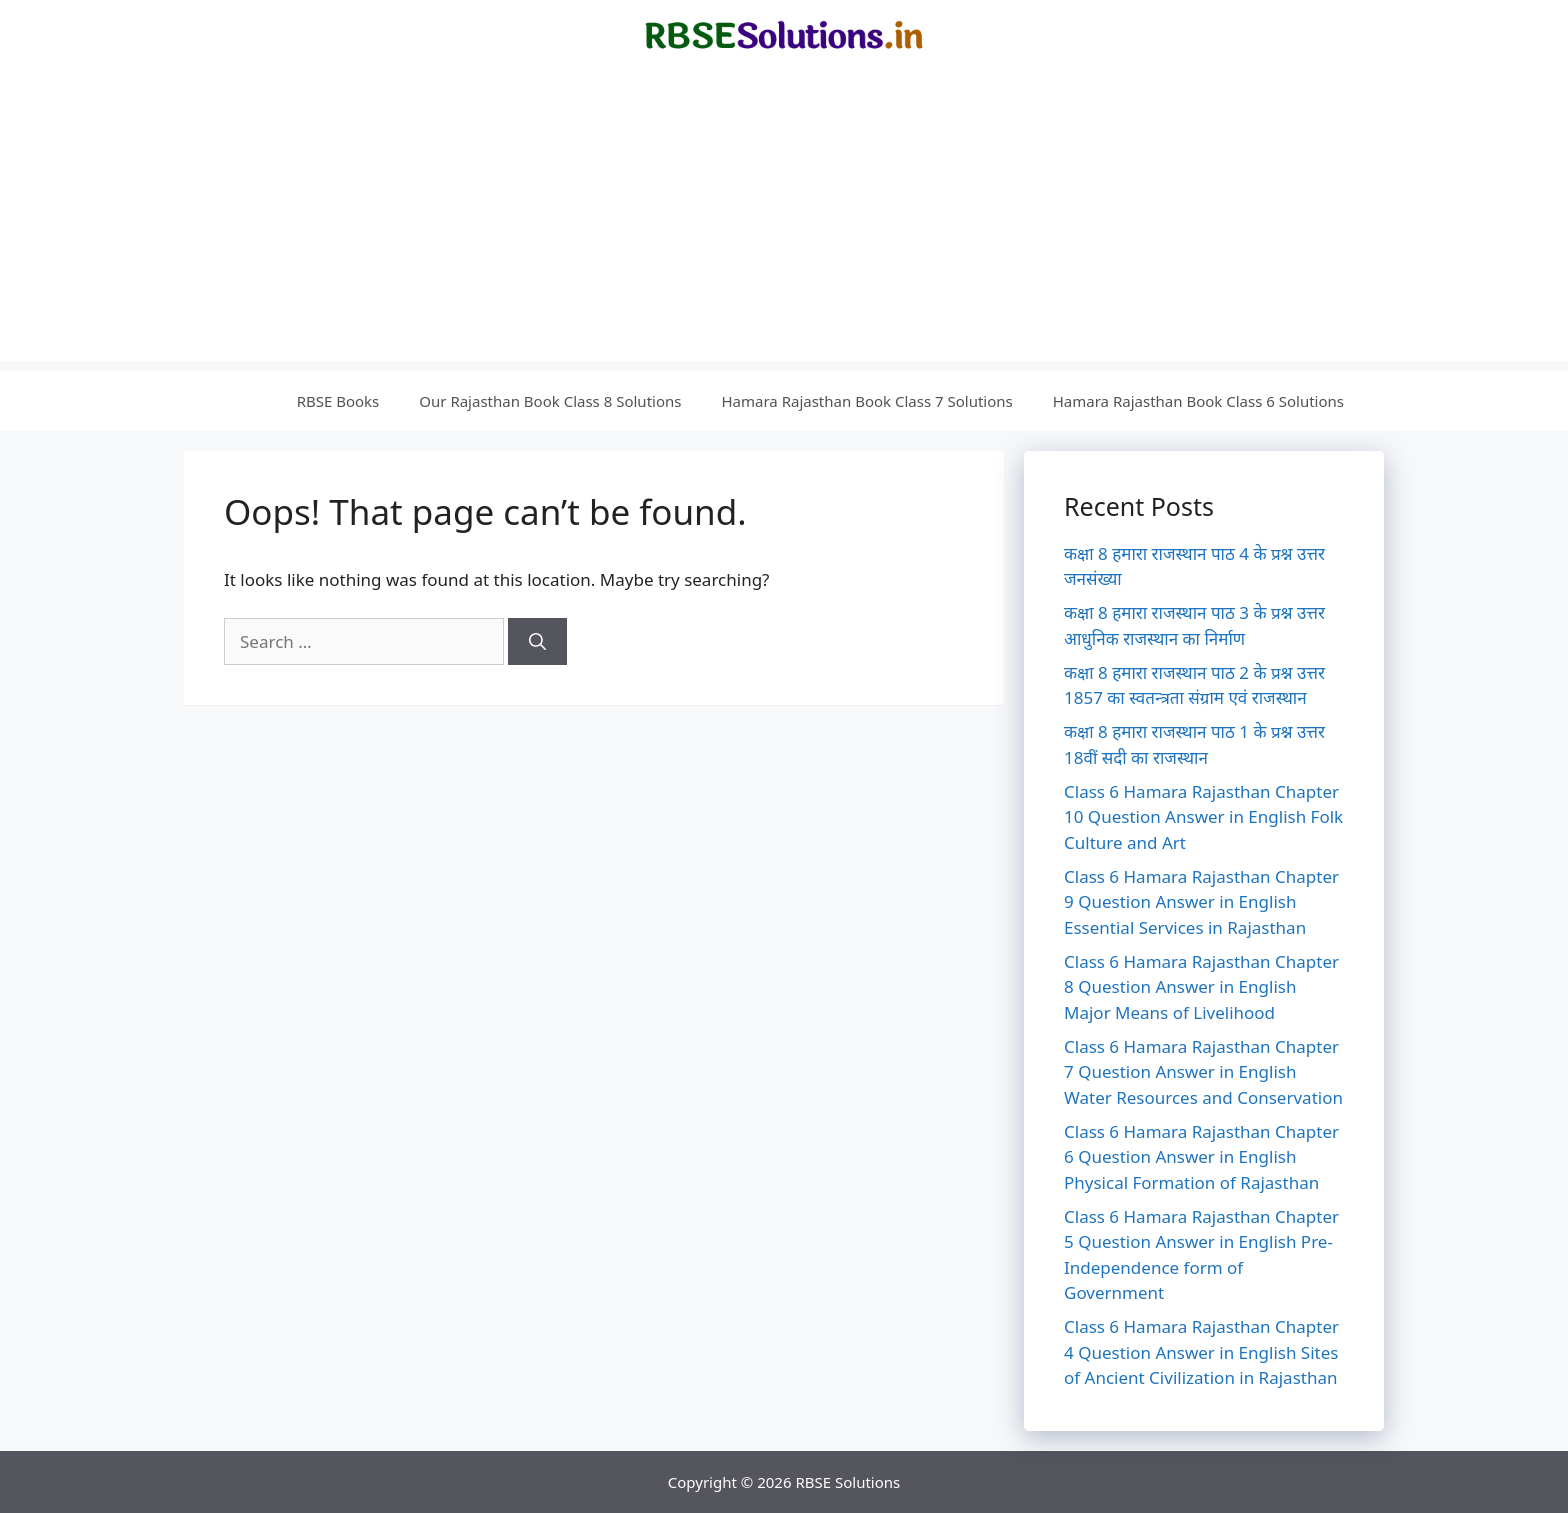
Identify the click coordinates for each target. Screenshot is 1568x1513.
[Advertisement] (784, 221)
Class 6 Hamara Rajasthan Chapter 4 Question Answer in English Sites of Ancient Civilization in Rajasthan (1201, 1352)
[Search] (537, 642)
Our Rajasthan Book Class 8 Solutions (550, 401)
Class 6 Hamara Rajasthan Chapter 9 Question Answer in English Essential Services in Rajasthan (1201, 902)
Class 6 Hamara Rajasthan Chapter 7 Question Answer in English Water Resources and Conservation (1203, 1072)
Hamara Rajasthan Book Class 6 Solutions (1198, 401)
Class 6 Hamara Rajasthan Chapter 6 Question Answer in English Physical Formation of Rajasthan (1201, 1157)
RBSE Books (338, 401)
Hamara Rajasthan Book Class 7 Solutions (866, 401)
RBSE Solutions (847, 1482)
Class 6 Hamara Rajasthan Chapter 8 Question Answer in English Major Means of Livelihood (1201, 987)
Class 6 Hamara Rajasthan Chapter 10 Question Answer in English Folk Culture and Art (1203, 817)
